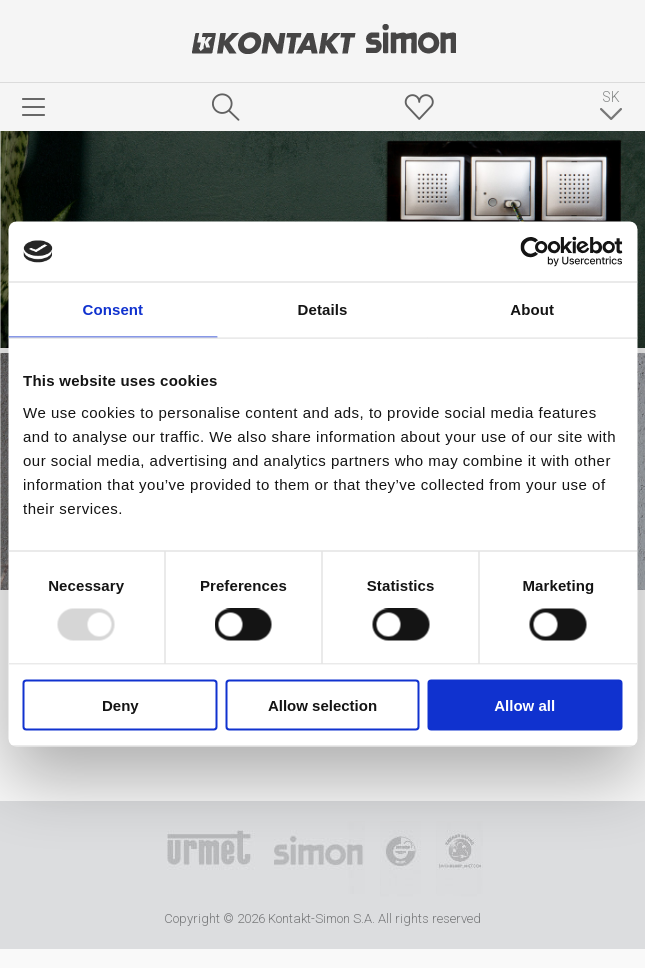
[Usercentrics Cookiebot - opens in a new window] (534, 252)
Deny (120, 704)
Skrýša (419, 107)
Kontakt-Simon (323, 41)
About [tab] (532, 309)
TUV (400, 859)
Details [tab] (323, 309)
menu (34, 107)
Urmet (209, 859)
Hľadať (226, 107)
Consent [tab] (112, 309)
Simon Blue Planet (459, 859)
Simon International (318, 859)
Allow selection (322, 704)
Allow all (524, 704)
